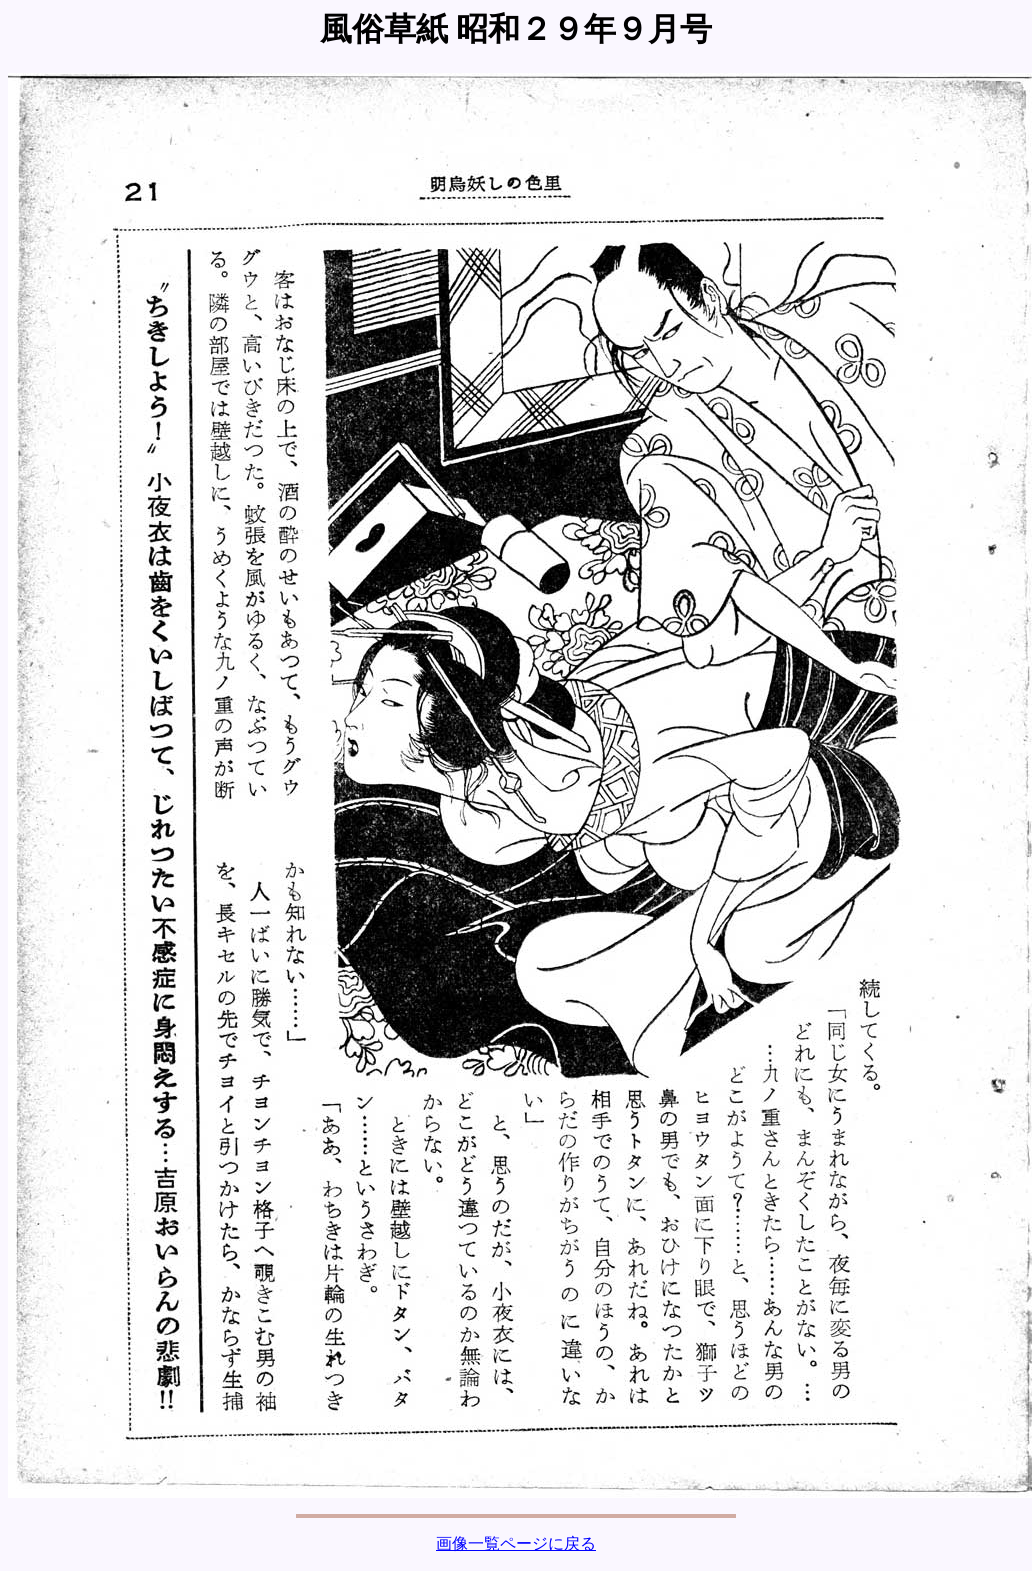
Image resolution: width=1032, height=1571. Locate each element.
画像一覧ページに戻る (516, 1543)
